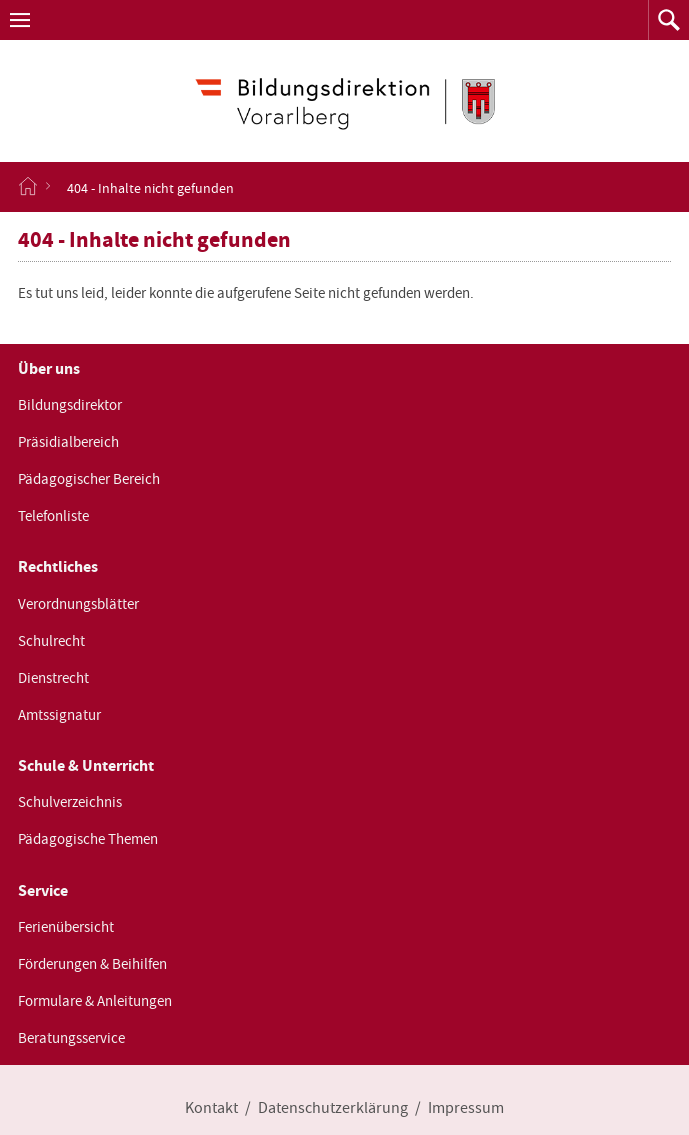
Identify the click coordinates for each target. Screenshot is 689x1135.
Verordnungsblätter (78, 604)
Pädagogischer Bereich (89, 479)
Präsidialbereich (68, 442)
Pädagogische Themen (88, 839)
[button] (20, 20)
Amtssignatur (59, 715)
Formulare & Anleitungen (95, 1001)
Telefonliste (53, 516)
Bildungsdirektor (70, 405)
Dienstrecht (53, 678)
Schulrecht (51, 641)
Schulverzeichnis (70, 802)
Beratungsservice (71, 1038)
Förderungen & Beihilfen (92, 964)
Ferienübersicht (66, 927)
